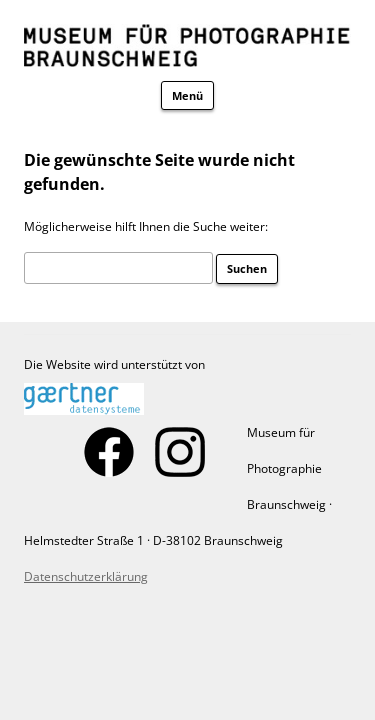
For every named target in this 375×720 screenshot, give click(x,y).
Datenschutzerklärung (86, 576)
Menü (187, 95)
